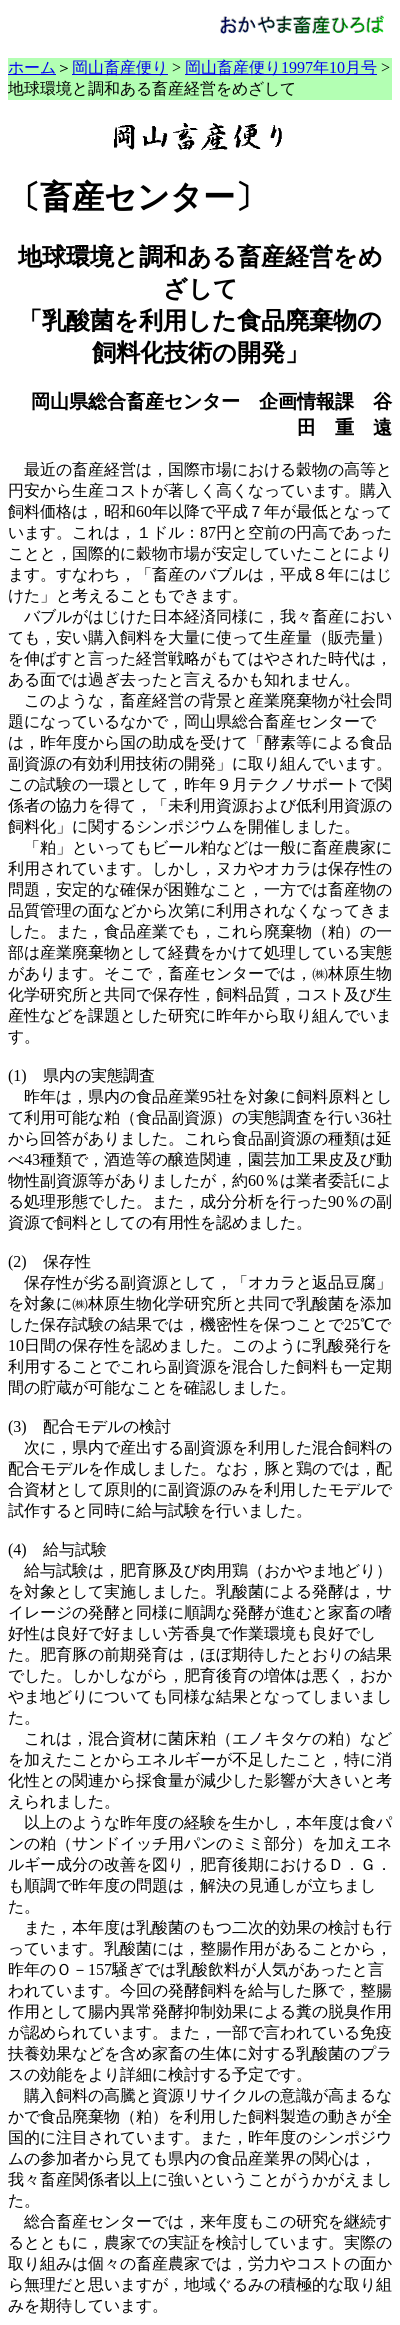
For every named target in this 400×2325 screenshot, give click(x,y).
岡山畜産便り (120, 67)
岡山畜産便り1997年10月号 (281, 67)
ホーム (32, 67)
